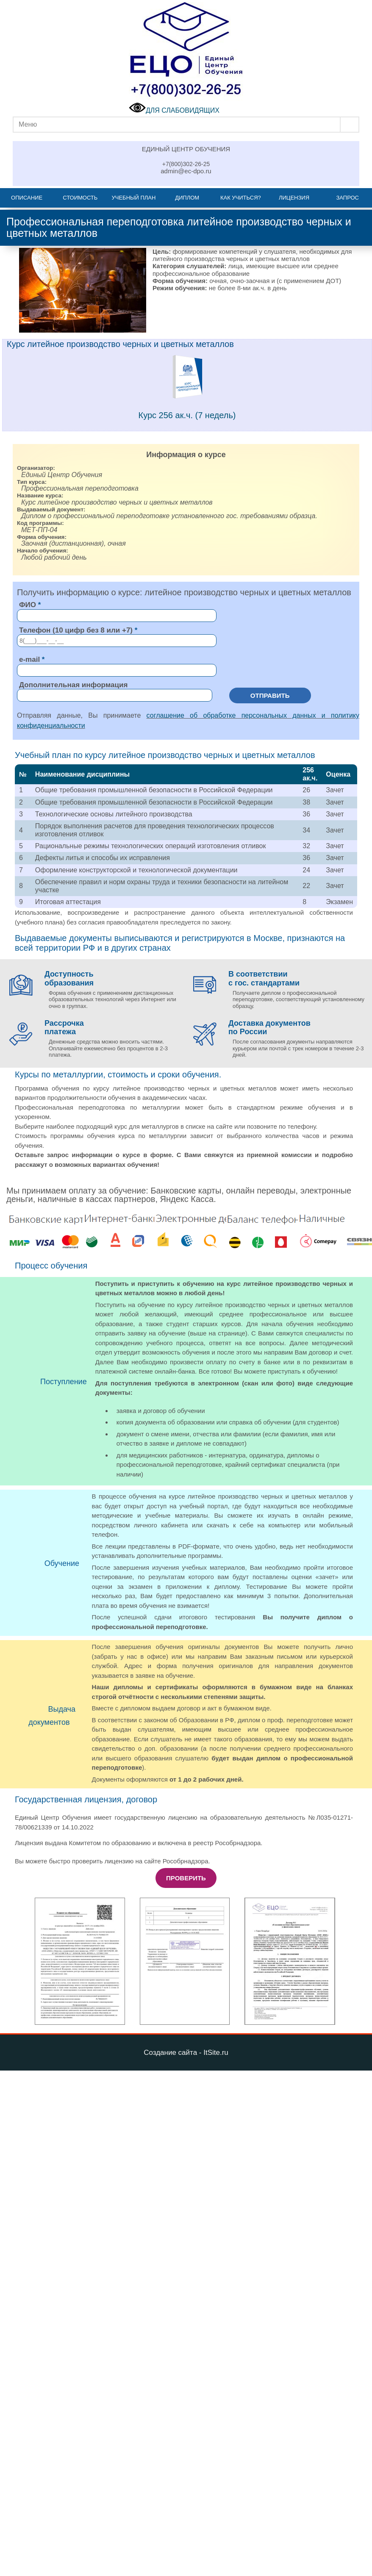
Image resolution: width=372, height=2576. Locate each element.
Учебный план (134, 197)
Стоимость (80, 197)
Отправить (270, 695)
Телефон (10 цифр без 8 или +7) (76, 630)
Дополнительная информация (73, 685)
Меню (28, 124)
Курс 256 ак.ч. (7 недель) (187, 415)
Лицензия (294, 197)
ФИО (27, 605)
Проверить (186, 1878)
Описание (26, 197)
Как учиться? (240, 197)
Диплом (187, 197)
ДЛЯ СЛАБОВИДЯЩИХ (174, 110)
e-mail (29, 659)
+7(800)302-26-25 (186, 164)
